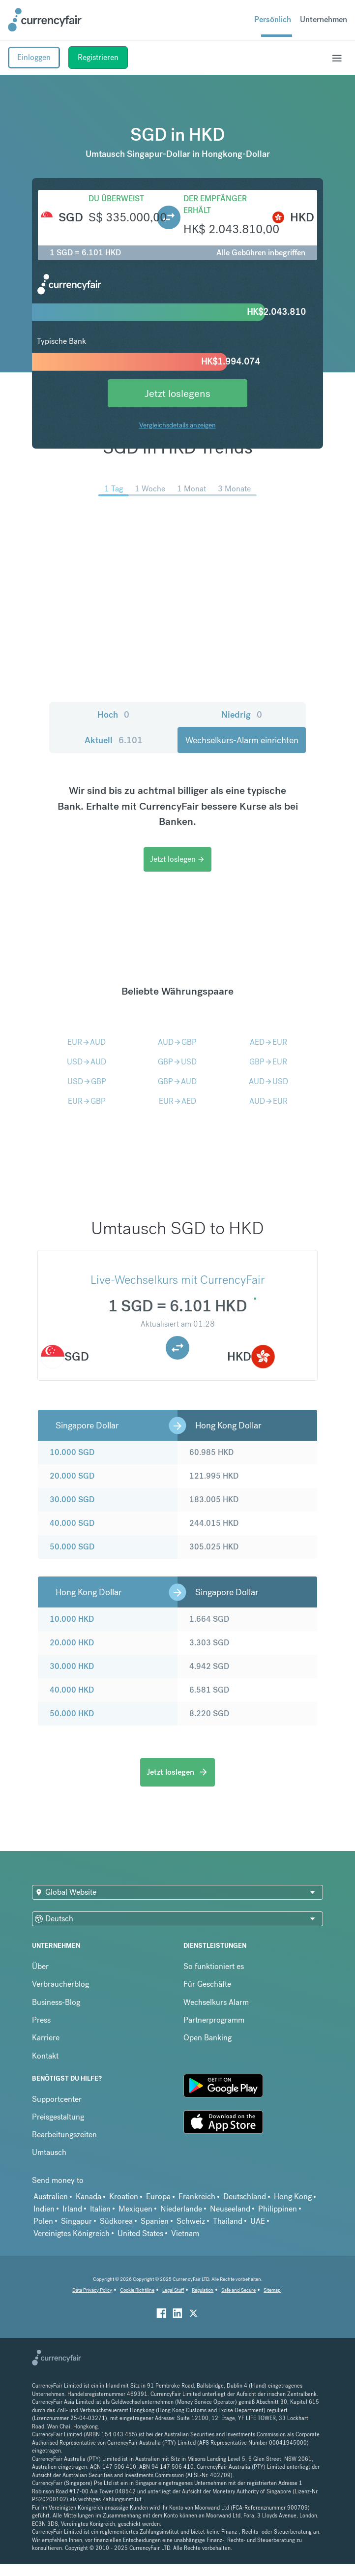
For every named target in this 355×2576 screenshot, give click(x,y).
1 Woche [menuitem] (150, 489)
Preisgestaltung (58, 2117)
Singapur (76, 2221)
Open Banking (207, 2037)
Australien (50, 2196)
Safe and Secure (238, 2290)
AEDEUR (268, 1042)
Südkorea (116, 2221)
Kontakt (45, 2056)
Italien (100, 2209)
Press (41, 2020)
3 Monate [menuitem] (234, 489)
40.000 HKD (72, 1690)
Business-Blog (56, 2002)
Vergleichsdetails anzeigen (177, 425)
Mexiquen (135, 2209)
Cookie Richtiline (137, 2290)
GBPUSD (177, 1062)
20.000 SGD (72, 1476)
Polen (43, 2221)
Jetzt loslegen (177, 859)
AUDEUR (268, 1101)
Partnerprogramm (213, 2020)
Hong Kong (293, 2196)
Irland (72, 2209)
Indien (44, 2209)
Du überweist (116, 198)
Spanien (155, 2221)
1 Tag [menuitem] (113, 489)
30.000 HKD (72, 1666)
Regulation (202, 2290)
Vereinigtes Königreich (71, 2233)
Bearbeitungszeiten (64, 2134)
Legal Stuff (173, 2290)
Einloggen (34, 57)
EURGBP (87, 1101)
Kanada (88, 2196)
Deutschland (244, 2196)
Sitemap (272, 2290)
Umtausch (49, 2152)
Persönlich (272, 19)
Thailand (227, 2221)
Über (40, 1966)
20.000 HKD (72, 1642)
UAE (257, 2221)
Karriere (45, 2037)
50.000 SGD (72, 1547)
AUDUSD (268, 1081)
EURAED (177, 1101)
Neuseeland (230, 2209)
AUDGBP (177, 1042)
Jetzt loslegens (177, 393)
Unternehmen (323, 19)
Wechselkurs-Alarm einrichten (241, 740)
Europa (158, 2196)
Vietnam (185, 2233)
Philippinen (277, 2209)
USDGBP (86, 1081)
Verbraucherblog (60, 1984)
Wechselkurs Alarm (216, 2002)
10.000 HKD (72, 1619)
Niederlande (181, 2209)
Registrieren (98, 57)
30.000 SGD (72, 1499)
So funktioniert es (213, 1966)
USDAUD (86, 1062)
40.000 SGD (72, 1523)
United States (140, 2233)
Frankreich (196, 2196)
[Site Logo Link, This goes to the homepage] (45, 19)
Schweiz (191, 2221)
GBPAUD (177, 1081)
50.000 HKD (72, 1713)
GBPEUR (268, 1062)
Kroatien (123, 2196)
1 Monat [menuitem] (191, 489)
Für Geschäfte (207, 1984)
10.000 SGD (72, 1452)
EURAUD (86, 1042)
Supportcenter (57, 2099)
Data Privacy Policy (92, 2290)
